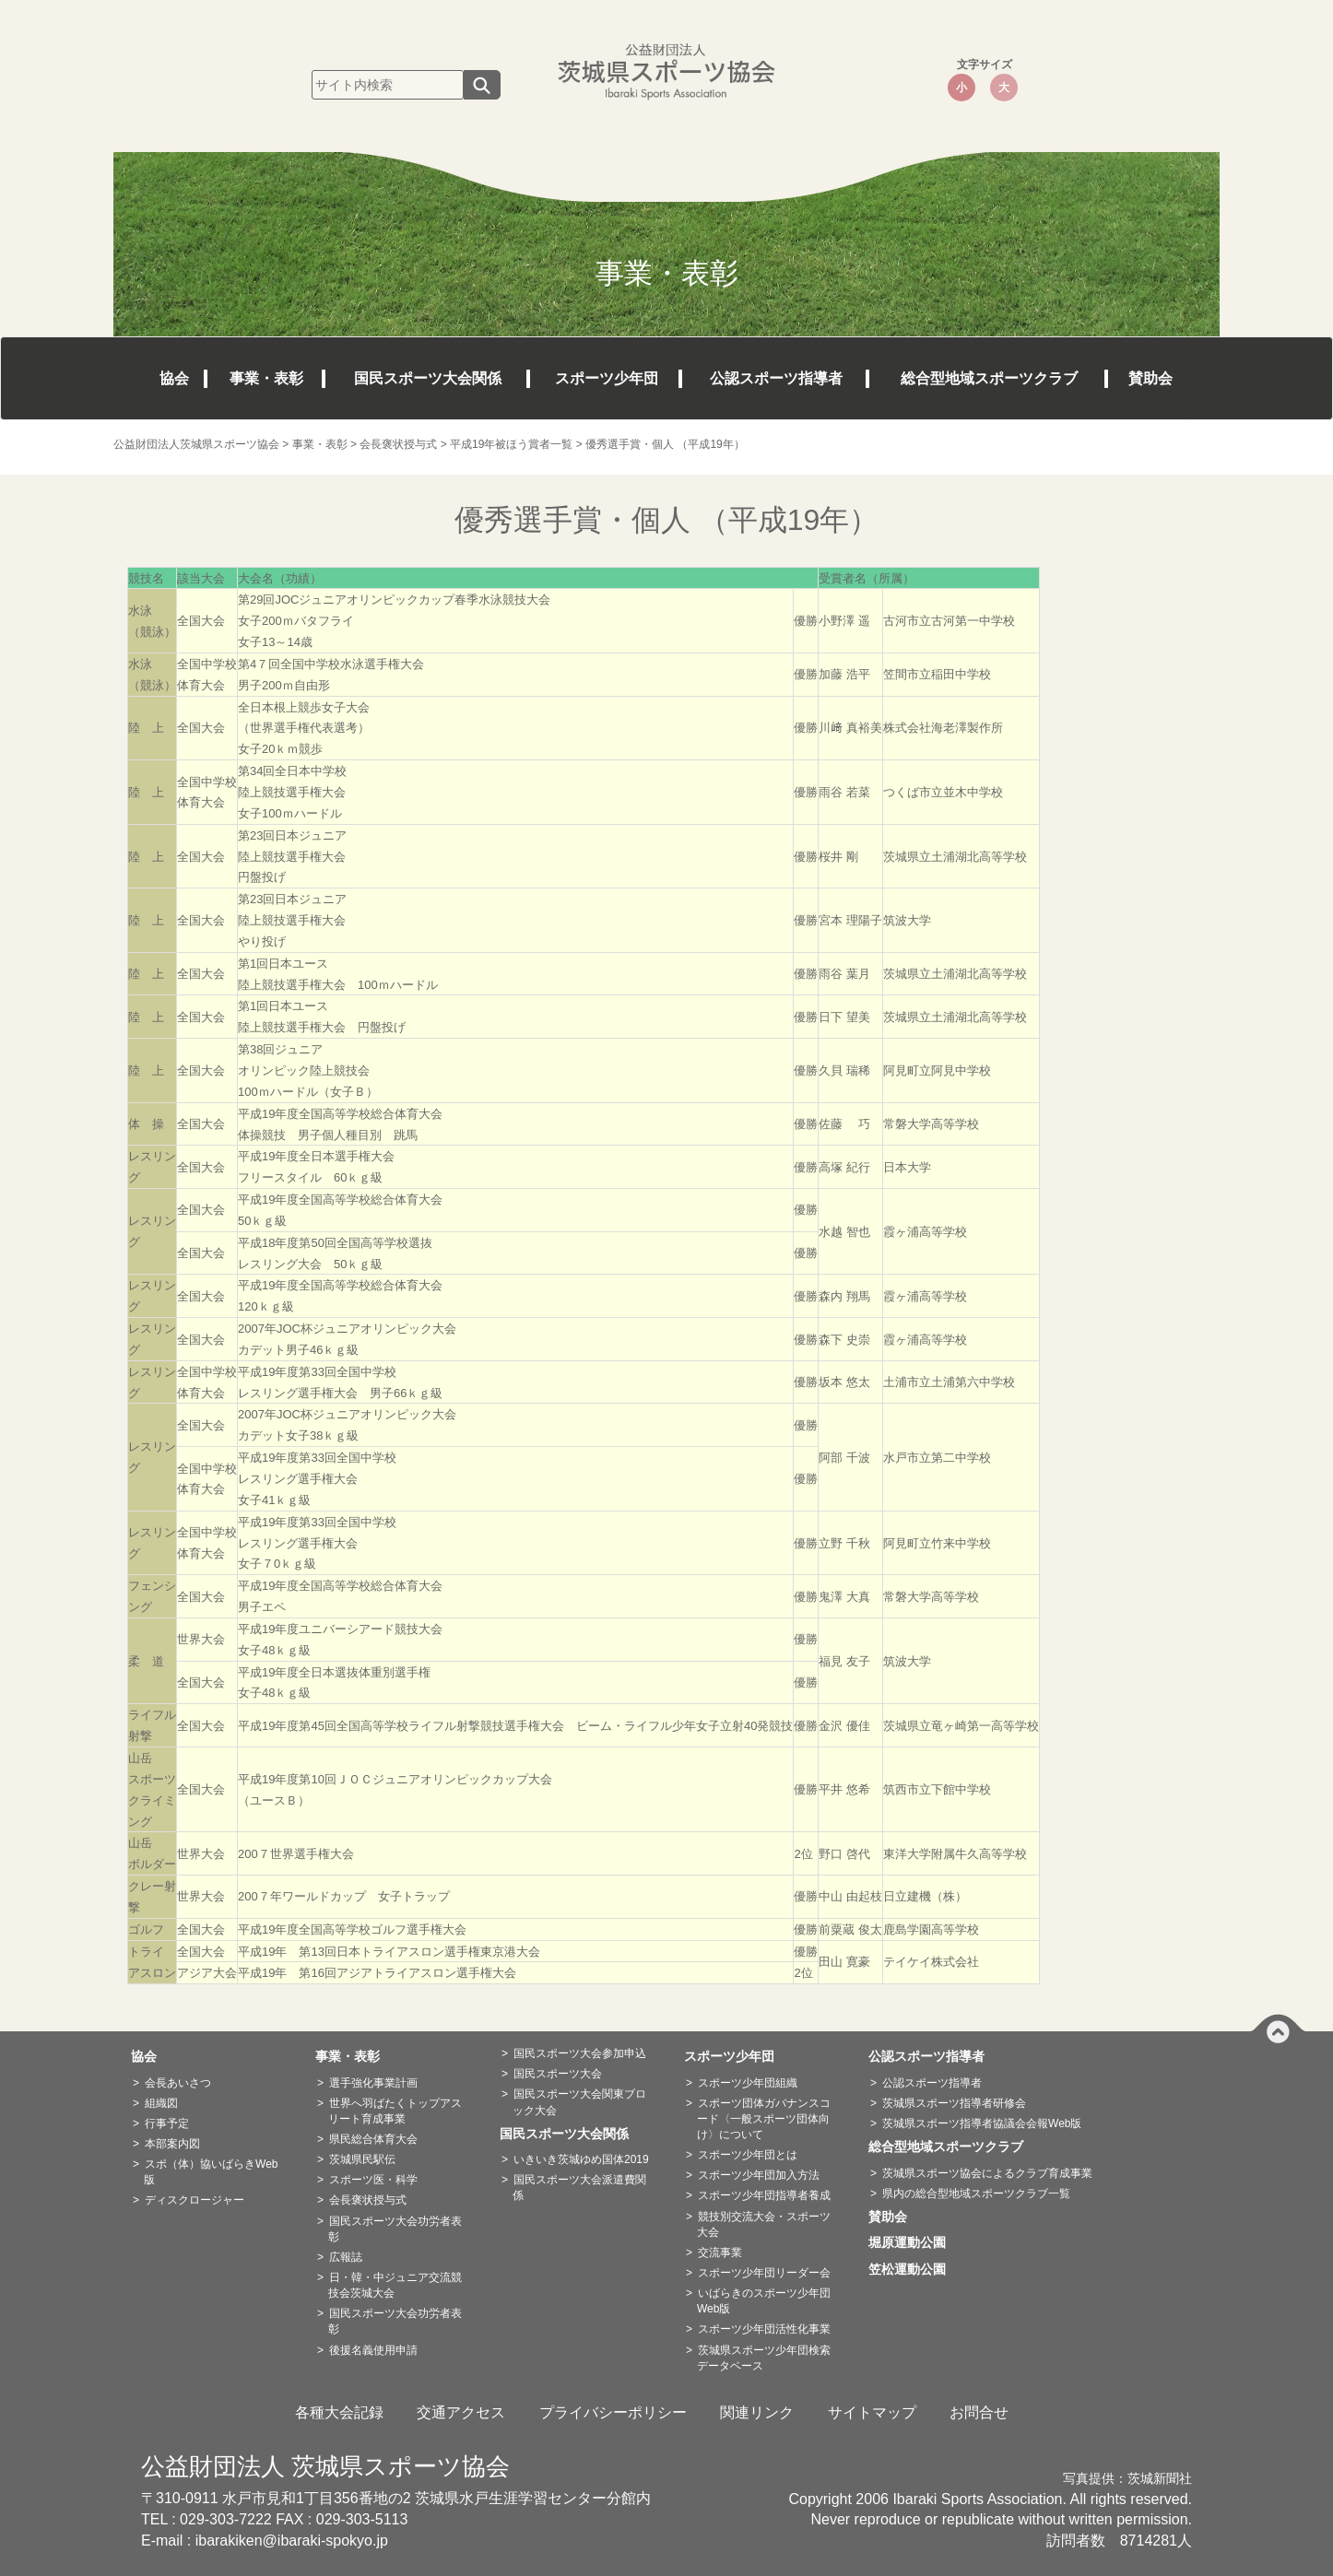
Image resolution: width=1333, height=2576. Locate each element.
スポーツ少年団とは (747, 2154)
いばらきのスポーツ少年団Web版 (764, 2301)
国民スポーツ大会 (557, 2073)
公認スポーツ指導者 (776, 378)
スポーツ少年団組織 (747, 2082)
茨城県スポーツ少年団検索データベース (764, 2358)
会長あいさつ (178, 2082)
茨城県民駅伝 (362, 2159)
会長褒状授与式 (368, 2200)
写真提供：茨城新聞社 (1127, 2479)
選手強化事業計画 (373, 2082)
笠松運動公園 (913, 2269)
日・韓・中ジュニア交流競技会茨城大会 (395, 2285)
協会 (174, 378)
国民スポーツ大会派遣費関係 (579, 2187)
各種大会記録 (339, 2412)
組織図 (161, 2103)
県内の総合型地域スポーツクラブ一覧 (976, 2193)
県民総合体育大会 (373, 2139)
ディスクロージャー (194, 2200)
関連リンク (757, 2412)
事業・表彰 (266, 378)
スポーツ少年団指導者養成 (764, 2195)
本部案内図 (172, 2143)
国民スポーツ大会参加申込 (579, 2053)
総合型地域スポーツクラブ (989, 378)
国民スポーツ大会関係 (427, 378)
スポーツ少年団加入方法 (759, 2175)
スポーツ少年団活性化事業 (764, 2329)
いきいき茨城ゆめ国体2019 (581, 2159)
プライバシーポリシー (613, 2412)
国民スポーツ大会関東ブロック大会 (579, 2102)
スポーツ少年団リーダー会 (764, 2272)
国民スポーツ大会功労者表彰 (395, 2229)
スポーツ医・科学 (373, 2179)
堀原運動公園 (913, 2242)
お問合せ (979, 2412)
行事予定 (167, 2123)
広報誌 (345, 2257)
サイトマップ (872, 2412)
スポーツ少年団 (606, 378)
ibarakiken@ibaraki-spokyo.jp (291, 2540)
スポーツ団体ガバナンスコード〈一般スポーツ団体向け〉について (764, 2119)
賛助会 (1150, 378)
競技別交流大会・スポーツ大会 (764, 2224)
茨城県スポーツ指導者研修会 (954, 2103)
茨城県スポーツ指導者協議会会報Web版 (981, 2123)
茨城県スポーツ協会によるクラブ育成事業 (987, 2173)
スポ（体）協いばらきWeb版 (210, 2172)
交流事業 (720, 2252)
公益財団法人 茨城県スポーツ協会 (325, 2466)
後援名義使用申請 (373, 2350)
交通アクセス (461, 2412)
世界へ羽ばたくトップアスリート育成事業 (395, 2111)
